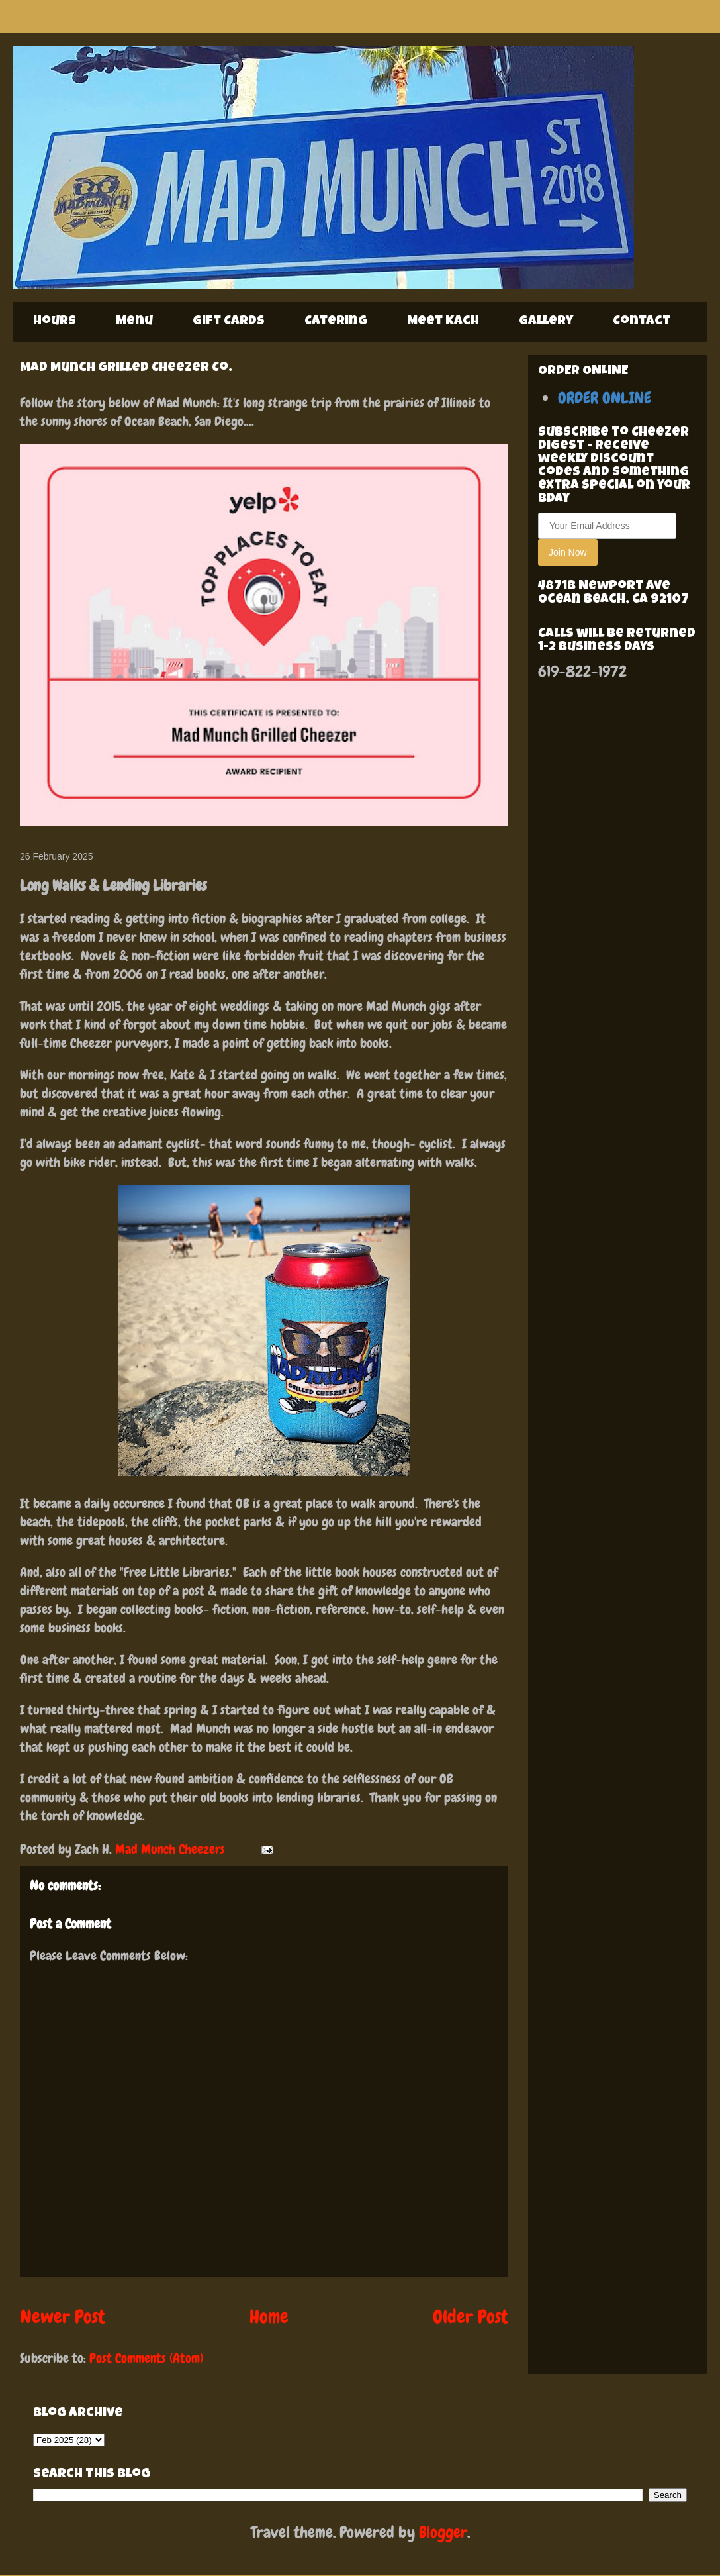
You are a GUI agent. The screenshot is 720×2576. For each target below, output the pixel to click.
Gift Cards (229, 321)
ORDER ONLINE (604, 397)
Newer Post (62, 2316)
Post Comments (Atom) (146, 2358)
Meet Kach (443, 321)
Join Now (568, 552)
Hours (54, 321)
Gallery (546, 321)
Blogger (443, 2532)
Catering (335, 321)
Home (269, 2316)
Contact (641, 321)
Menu (134, 321)
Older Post (470, 2316)
